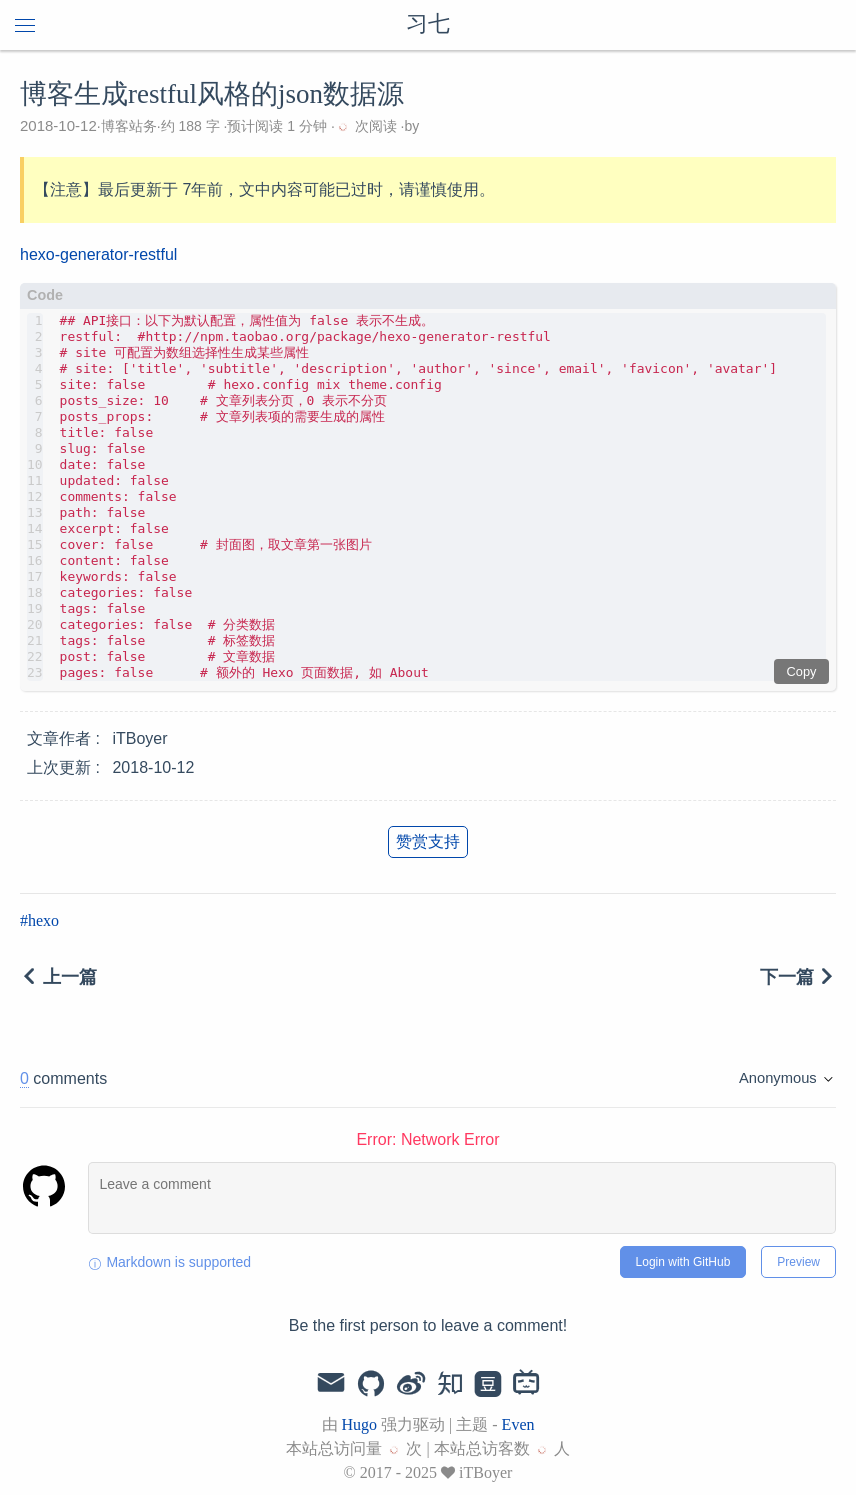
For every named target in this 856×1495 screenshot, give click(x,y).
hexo (43, 920)
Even (518, 1424)
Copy (802, 671)
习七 (428, 25)
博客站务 (129, 126)
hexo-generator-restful (98, 254)
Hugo (360, 1424)
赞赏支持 (428, 841)
